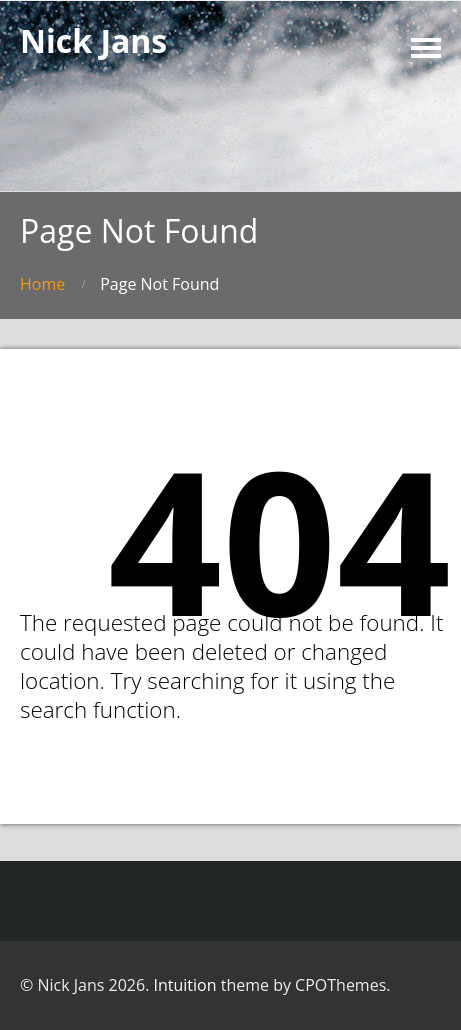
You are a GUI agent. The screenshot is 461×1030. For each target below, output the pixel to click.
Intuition (185, 985)
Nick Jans (93, 40)
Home (42, 284)
